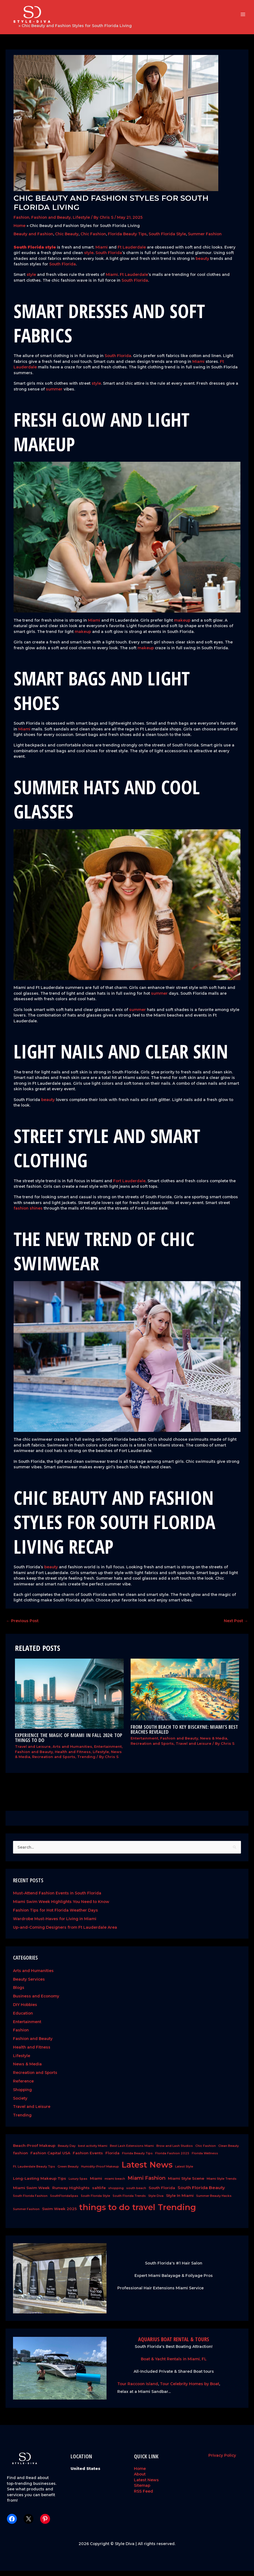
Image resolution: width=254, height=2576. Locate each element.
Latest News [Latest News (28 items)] (147, 2170)
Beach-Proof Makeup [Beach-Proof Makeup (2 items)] (34, 2151)
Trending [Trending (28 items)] (177, 2213)
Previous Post (22, 1626)
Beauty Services (29, 1984)
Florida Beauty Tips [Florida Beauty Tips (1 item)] (137, 2158)
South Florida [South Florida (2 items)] (162, 2193)
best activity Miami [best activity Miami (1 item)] (92, 2151)
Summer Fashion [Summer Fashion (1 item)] (26, 2214)
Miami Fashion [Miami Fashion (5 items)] (146, 2183)
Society (20, 2103)
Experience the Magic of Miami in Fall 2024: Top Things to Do (68, 1743)
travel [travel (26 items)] (143, 2213)
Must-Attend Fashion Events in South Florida (57, 1898)
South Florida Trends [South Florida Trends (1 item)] (129, 2201)
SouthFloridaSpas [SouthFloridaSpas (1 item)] (64, 2201)
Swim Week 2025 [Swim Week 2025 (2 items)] (59, 2214)
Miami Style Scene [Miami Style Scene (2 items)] (186, 2183)
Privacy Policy (222, 2460)
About (140, 2479)
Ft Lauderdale (132, 252)
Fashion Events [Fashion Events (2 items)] (88, 2158)
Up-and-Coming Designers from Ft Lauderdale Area (65, 1932)
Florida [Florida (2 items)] (112, 2158)
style (89, 258)
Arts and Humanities (72, 1752)
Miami (101, 252)
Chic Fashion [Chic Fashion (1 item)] (205, 2151)
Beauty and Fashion (33, 239)
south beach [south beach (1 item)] (136, 2193)
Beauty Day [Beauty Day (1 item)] (67, 2151)
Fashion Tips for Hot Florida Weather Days (55, 1915)
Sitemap (142, 2490)
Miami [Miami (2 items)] (96, 2183)
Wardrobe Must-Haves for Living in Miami (54, 1924)
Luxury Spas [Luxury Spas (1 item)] (78, 2184)
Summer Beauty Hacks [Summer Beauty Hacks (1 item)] (214, 2201)
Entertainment (108, 1752)
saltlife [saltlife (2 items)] (99, 2193)
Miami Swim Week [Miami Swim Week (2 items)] (31, 2193)
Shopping (22, 2095)
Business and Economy (36, 2001)
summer (54, 394)
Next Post (236, 1626)
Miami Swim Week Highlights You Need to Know (61, 1907)
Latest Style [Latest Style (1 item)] (184, 2172)
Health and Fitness (73, 1757)
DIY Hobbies (25, 2010)
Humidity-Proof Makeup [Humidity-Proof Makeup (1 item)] (100, 2172)
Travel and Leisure (33, 1752)
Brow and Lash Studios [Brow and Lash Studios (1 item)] (174, 2151)
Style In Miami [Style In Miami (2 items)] (180, 2200)
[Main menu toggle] (243, 17)
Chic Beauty (67, 239)
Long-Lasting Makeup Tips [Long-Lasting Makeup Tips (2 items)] (39, 2183)
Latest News (146, 2485)
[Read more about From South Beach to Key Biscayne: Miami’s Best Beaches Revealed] (185, 1694)
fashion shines (28, 1214)
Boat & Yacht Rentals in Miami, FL (174, 2364)
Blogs (18, 1993)
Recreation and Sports (53, 1762)
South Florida (108, 258)
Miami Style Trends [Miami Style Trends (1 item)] (222, 2184)
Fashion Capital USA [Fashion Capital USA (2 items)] (50, 2158)
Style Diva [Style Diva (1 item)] (156, 2201)
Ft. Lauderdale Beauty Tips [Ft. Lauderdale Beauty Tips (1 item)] (34, 2172)
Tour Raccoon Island (137, 2389)
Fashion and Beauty (51, 222)
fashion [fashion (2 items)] (20, 2158)
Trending (86, 1762)
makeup (182, 625)
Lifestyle (81, 222)
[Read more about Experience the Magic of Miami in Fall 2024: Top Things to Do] (69, 1698)
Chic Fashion (93, 239)
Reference (23, 2086)
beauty (202, 264)
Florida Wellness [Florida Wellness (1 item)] (205, 2158)
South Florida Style (167, 239)
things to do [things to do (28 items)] (104, 2213)
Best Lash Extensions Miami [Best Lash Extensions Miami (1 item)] (132, 2151)
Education (23, 2018)
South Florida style (35, 252)
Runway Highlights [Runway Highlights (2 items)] (71, 2193)
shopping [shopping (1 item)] (116, 2193)
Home (11, 31)
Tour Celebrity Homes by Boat (189, 2389)
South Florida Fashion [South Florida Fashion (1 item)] (30, 2201)
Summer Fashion (205, 239)
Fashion (21, 222)
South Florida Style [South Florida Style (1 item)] (95, 2201)
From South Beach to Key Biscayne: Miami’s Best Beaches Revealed (184, 1734)
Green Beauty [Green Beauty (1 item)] (68, 2172)
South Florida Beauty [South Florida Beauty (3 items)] (201, 2192)
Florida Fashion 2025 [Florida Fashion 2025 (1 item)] (172, 2158)
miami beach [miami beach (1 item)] (115, 2184)
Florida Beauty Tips (127, 239)
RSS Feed (143, 2496)
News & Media (213, 1744)
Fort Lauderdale (129, 1186)
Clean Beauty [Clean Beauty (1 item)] (228, 2151)
